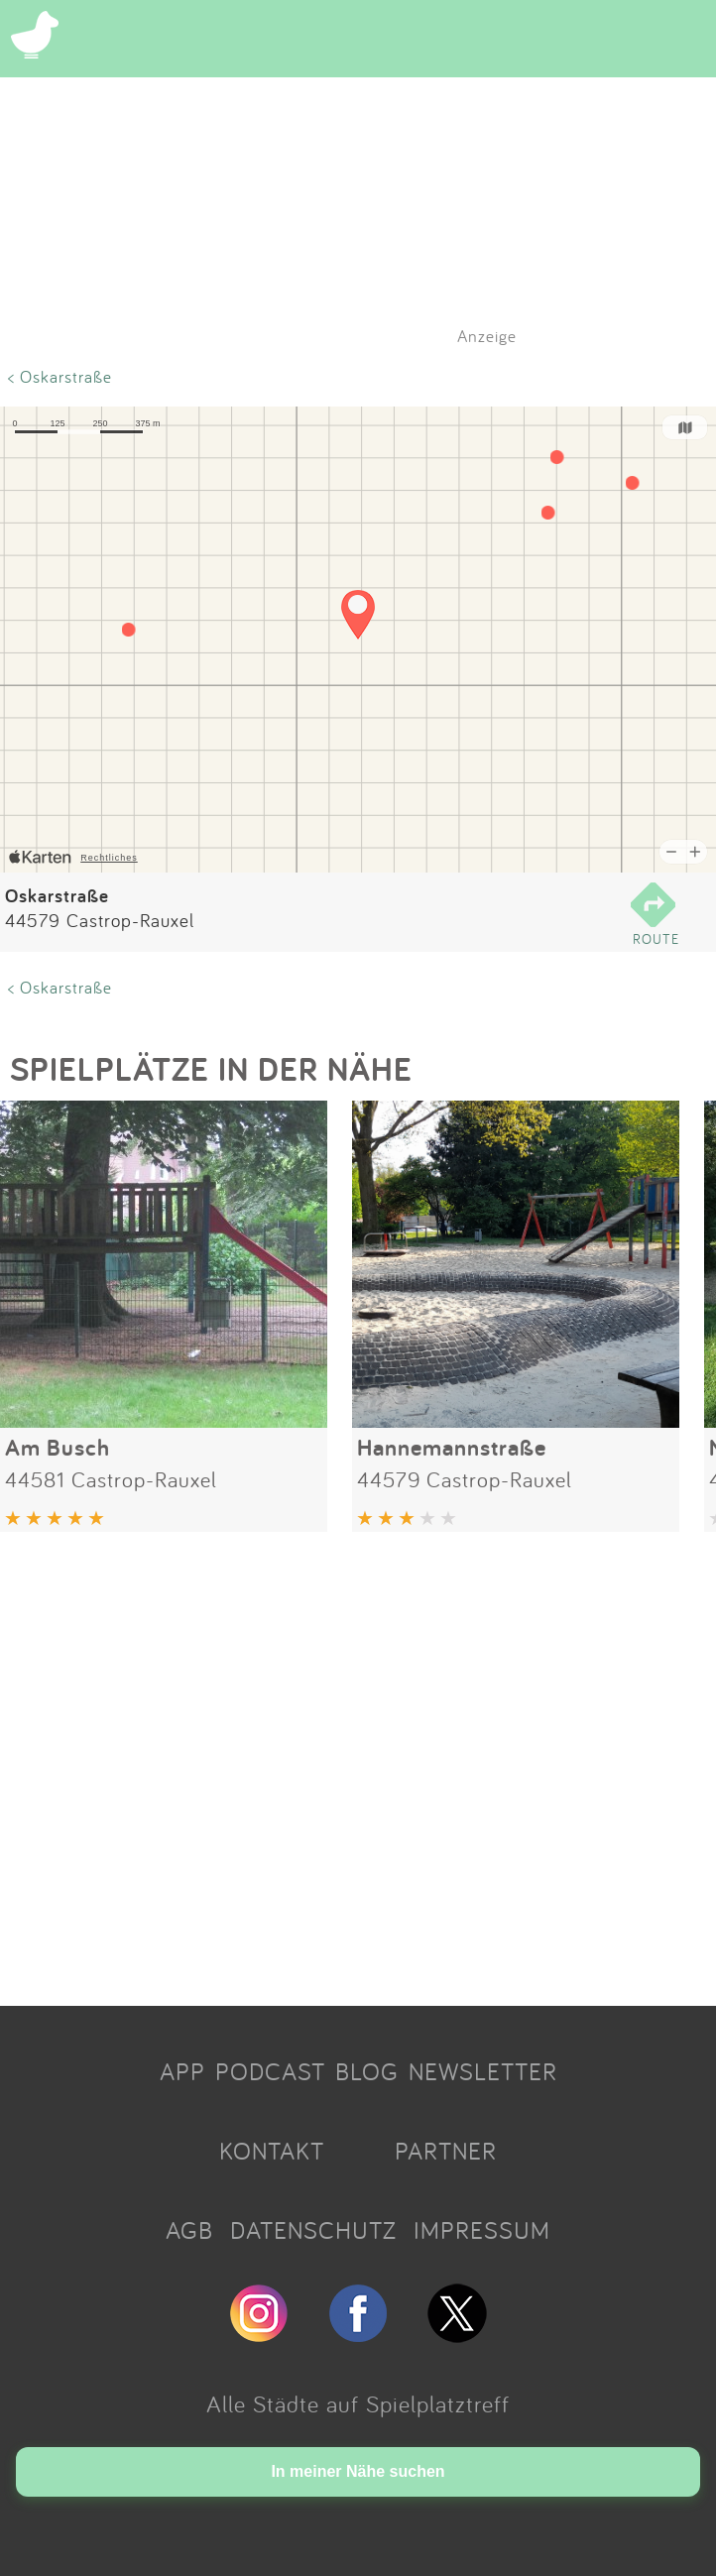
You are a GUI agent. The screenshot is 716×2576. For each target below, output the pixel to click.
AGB (189, 2230)
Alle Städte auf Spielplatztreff (358, 2403)
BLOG (367, 2071)
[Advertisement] (358, 1761)
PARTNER (446, 2150)
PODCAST (270, 2071)
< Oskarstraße (60, 376)
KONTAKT (271, 2150)
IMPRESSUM (482, 2230)
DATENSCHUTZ (313, 2230)
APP (182, 2071)
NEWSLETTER (483, 2071)
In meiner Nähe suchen (357, 2471)
